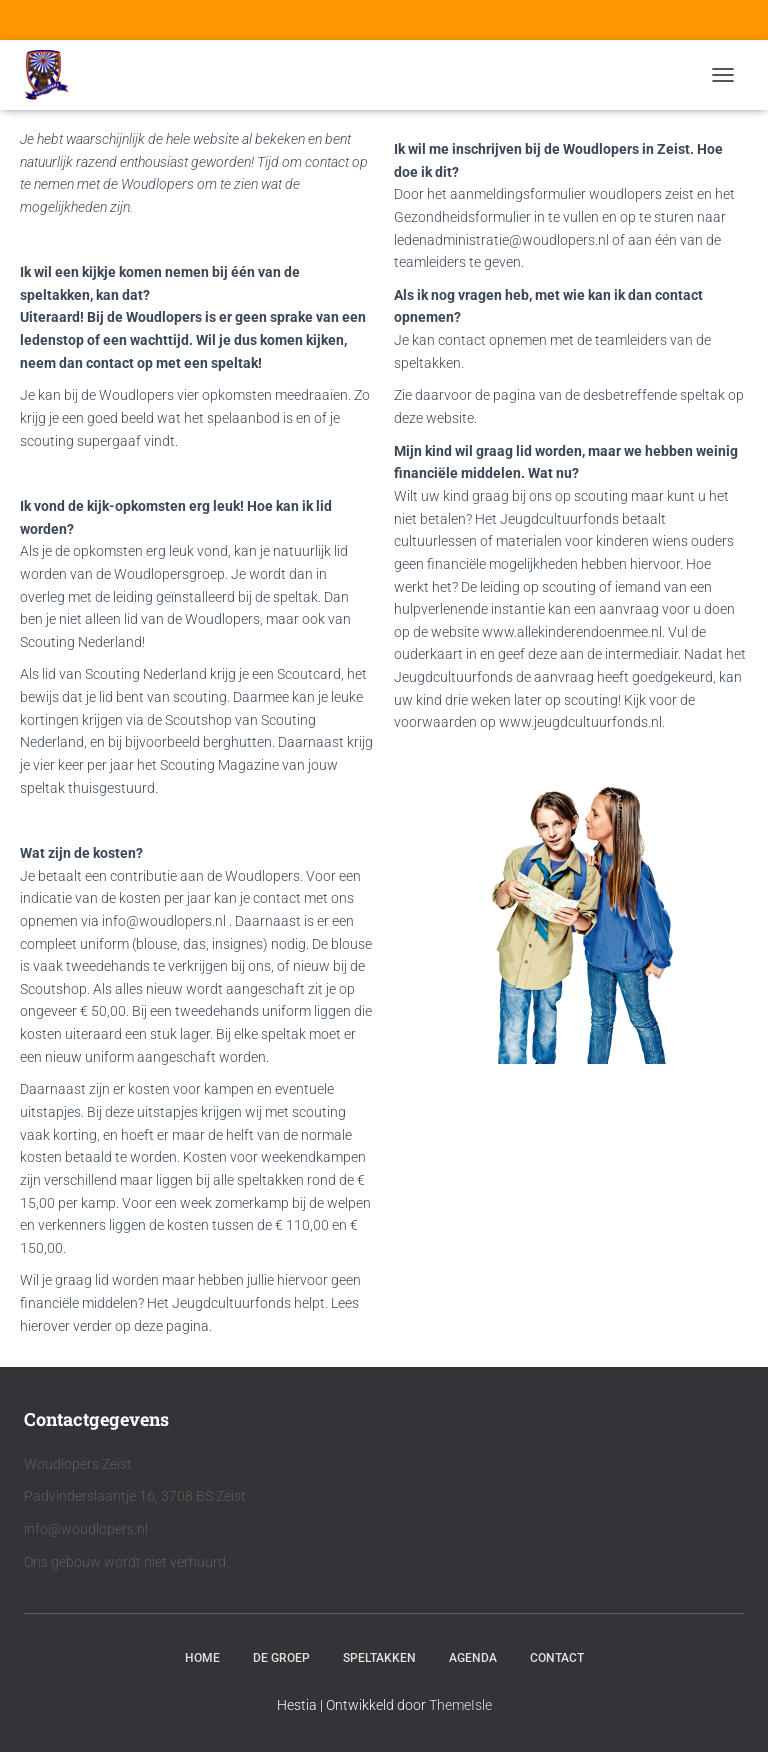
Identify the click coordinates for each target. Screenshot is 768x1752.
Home (202, 1658)
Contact (557, 1658)
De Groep (281, 1658)
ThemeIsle (460, 1705)
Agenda (473, 1658)
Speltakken (379, 1658)
